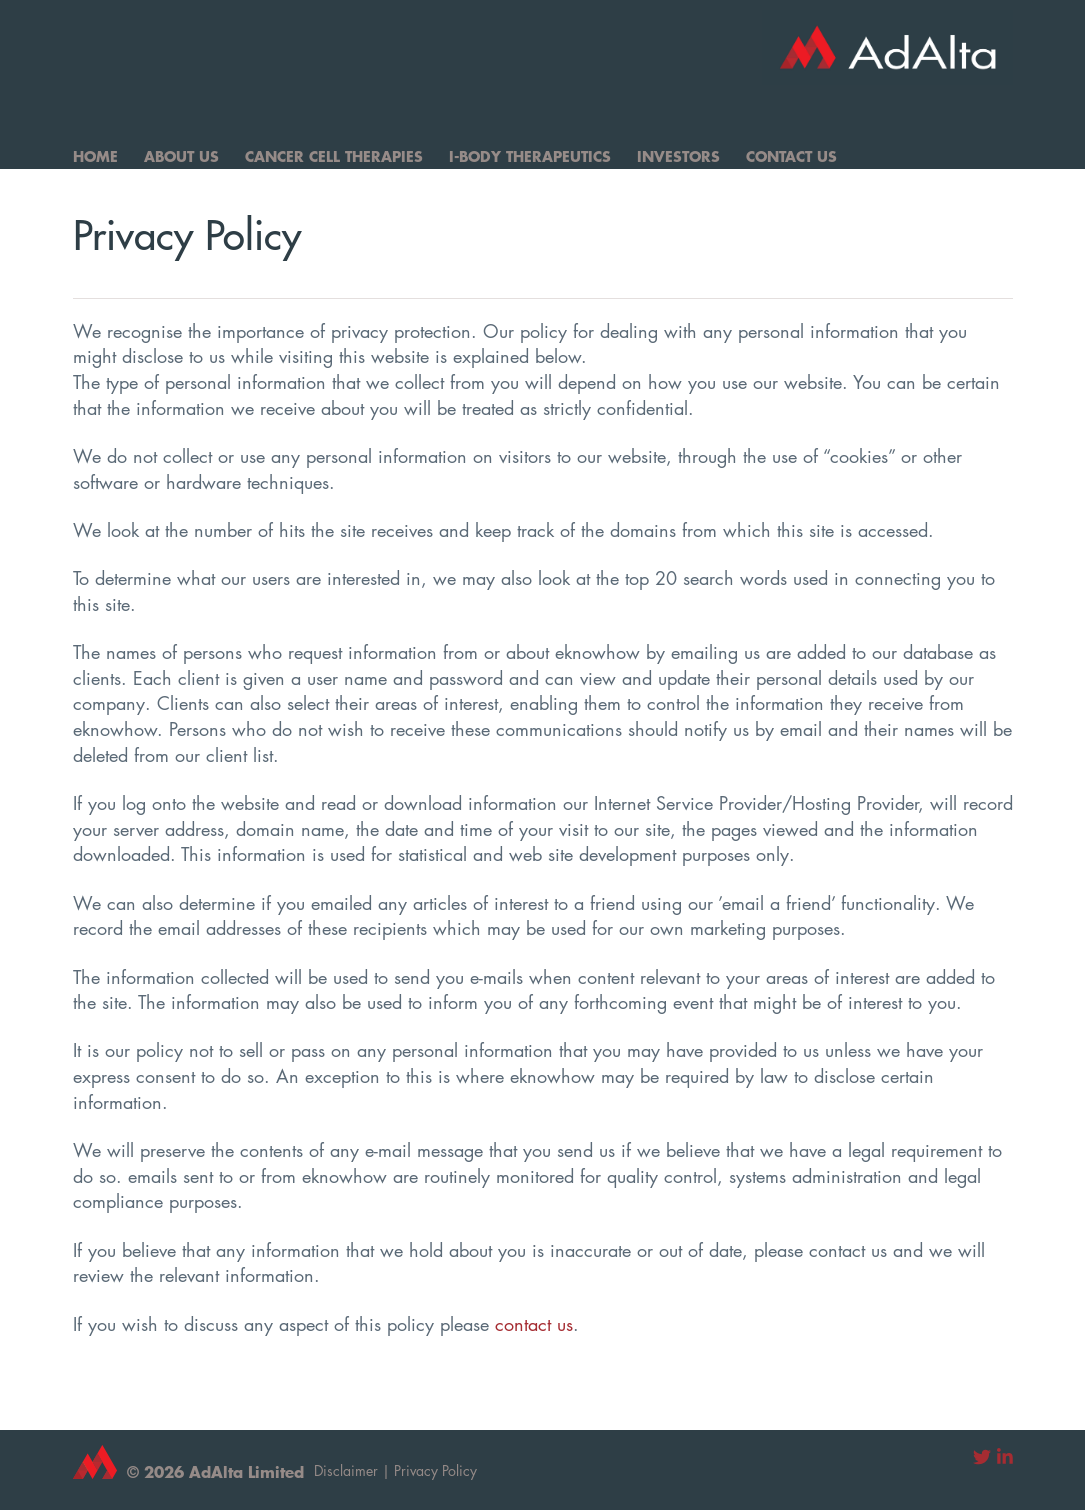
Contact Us (791, 156)
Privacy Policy (435, 1470)
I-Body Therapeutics (530, 156)
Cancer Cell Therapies (334, 156)
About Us (181, 156)
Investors (678, 156)
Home (95, 156)
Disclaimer (346, 1470)
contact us (534, 1324)
